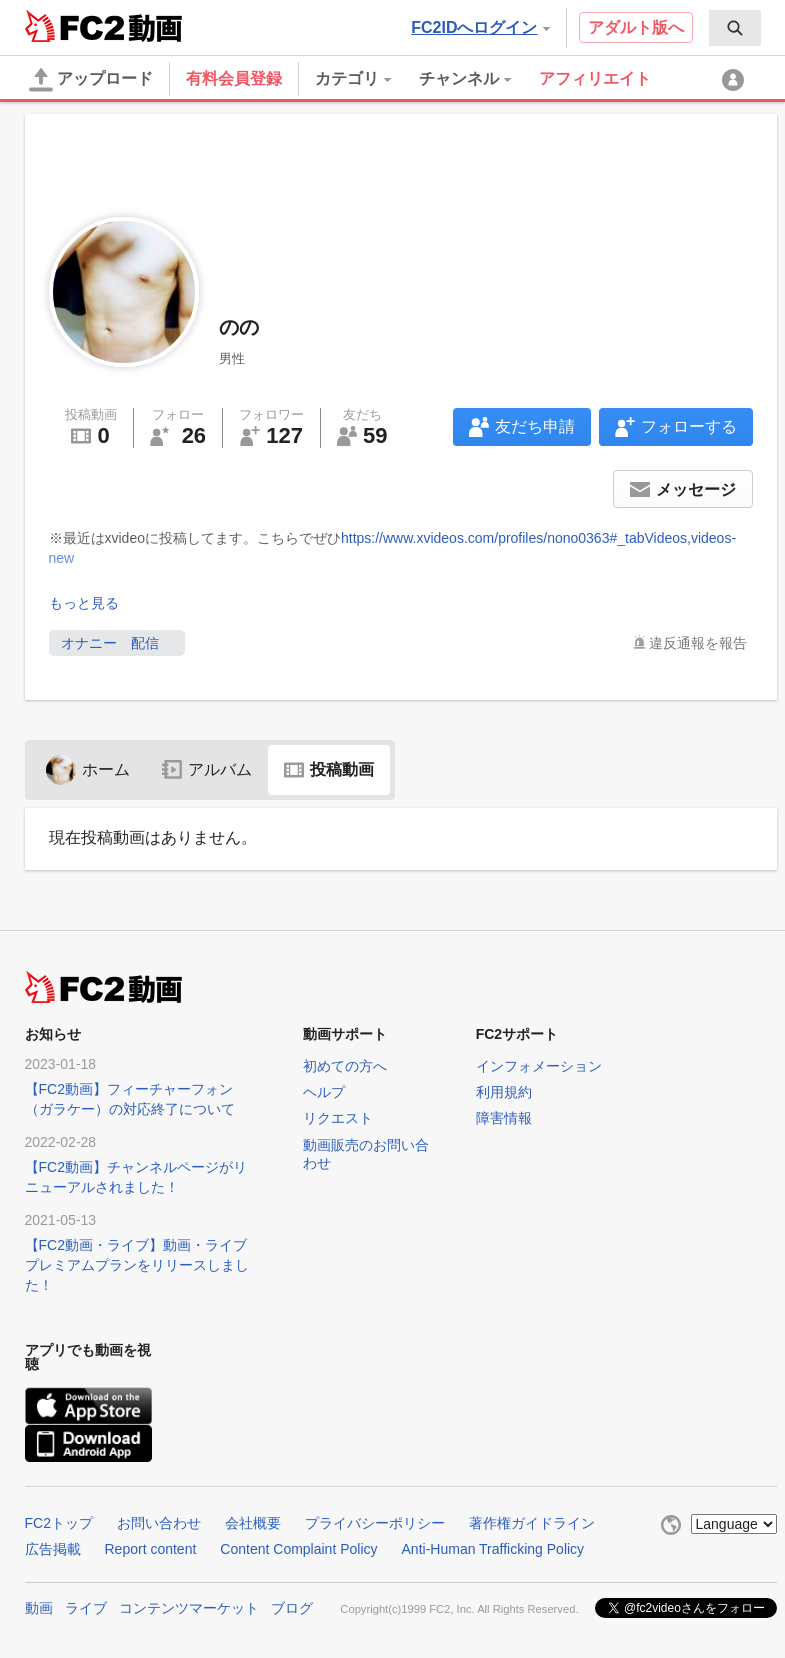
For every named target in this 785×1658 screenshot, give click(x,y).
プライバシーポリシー (375, 1523)
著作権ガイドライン (532, 1523)
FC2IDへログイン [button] (480, 27)
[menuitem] (735, 28)
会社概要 (253, 1523)
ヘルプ (324, 1092)
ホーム (88, 769)
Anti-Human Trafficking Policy (493, 1549)
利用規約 (504, 1092)
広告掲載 (53, 1549)
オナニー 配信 (117, 643)
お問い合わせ (159, 1523)
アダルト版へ (636, 27)
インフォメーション (539, 1066)
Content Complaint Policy (298, 1549)
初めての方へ (345, 1066)
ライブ (86, 1608)
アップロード (91, 80)
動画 (39, 1608)
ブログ (292, 1608)
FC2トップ (59, 1523)
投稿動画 (329, 769)
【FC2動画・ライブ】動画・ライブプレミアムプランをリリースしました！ (137, 1265)
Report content (151, 1549)
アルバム (207, 769)
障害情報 (504, 1118)
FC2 (74, 26)
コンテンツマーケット (189, 1608)
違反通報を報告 (698, 643)
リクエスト (338, 1118)
